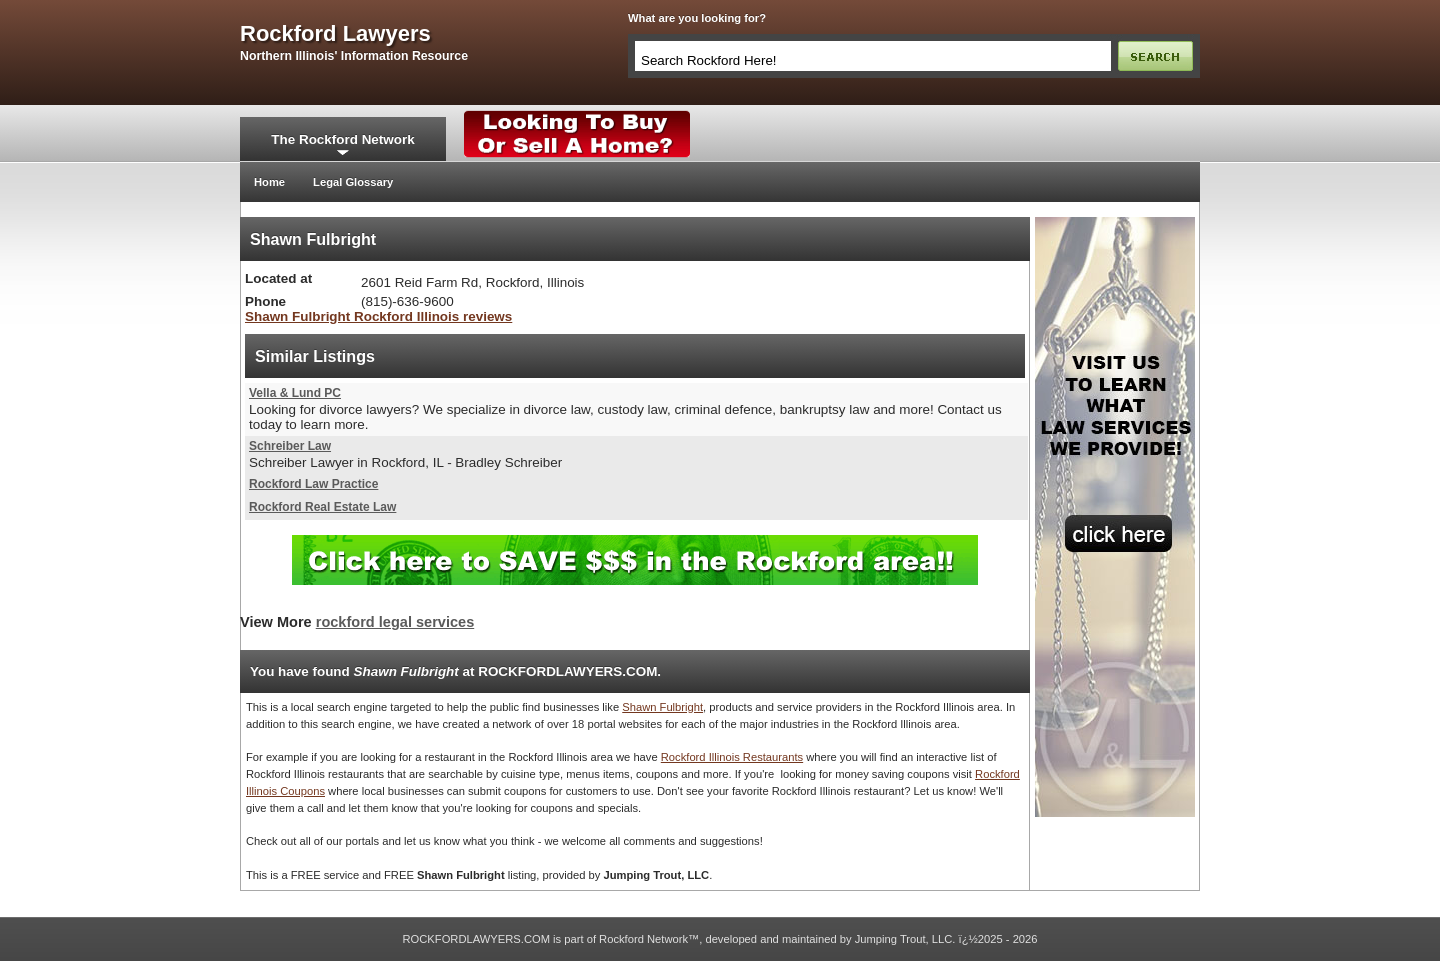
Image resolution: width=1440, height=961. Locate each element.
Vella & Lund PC (295, 393)
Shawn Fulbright (662, 707)
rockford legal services (395, 622)
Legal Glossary (353, 182)
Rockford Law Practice (313, 484)
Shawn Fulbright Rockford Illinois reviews (378, 316)
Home (269, 182)
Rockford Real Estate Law (322, 507)
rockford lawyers (335, 34)
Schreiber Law (290, 446)
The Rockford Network (342, 139)
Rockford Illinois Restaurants (732, 757)
